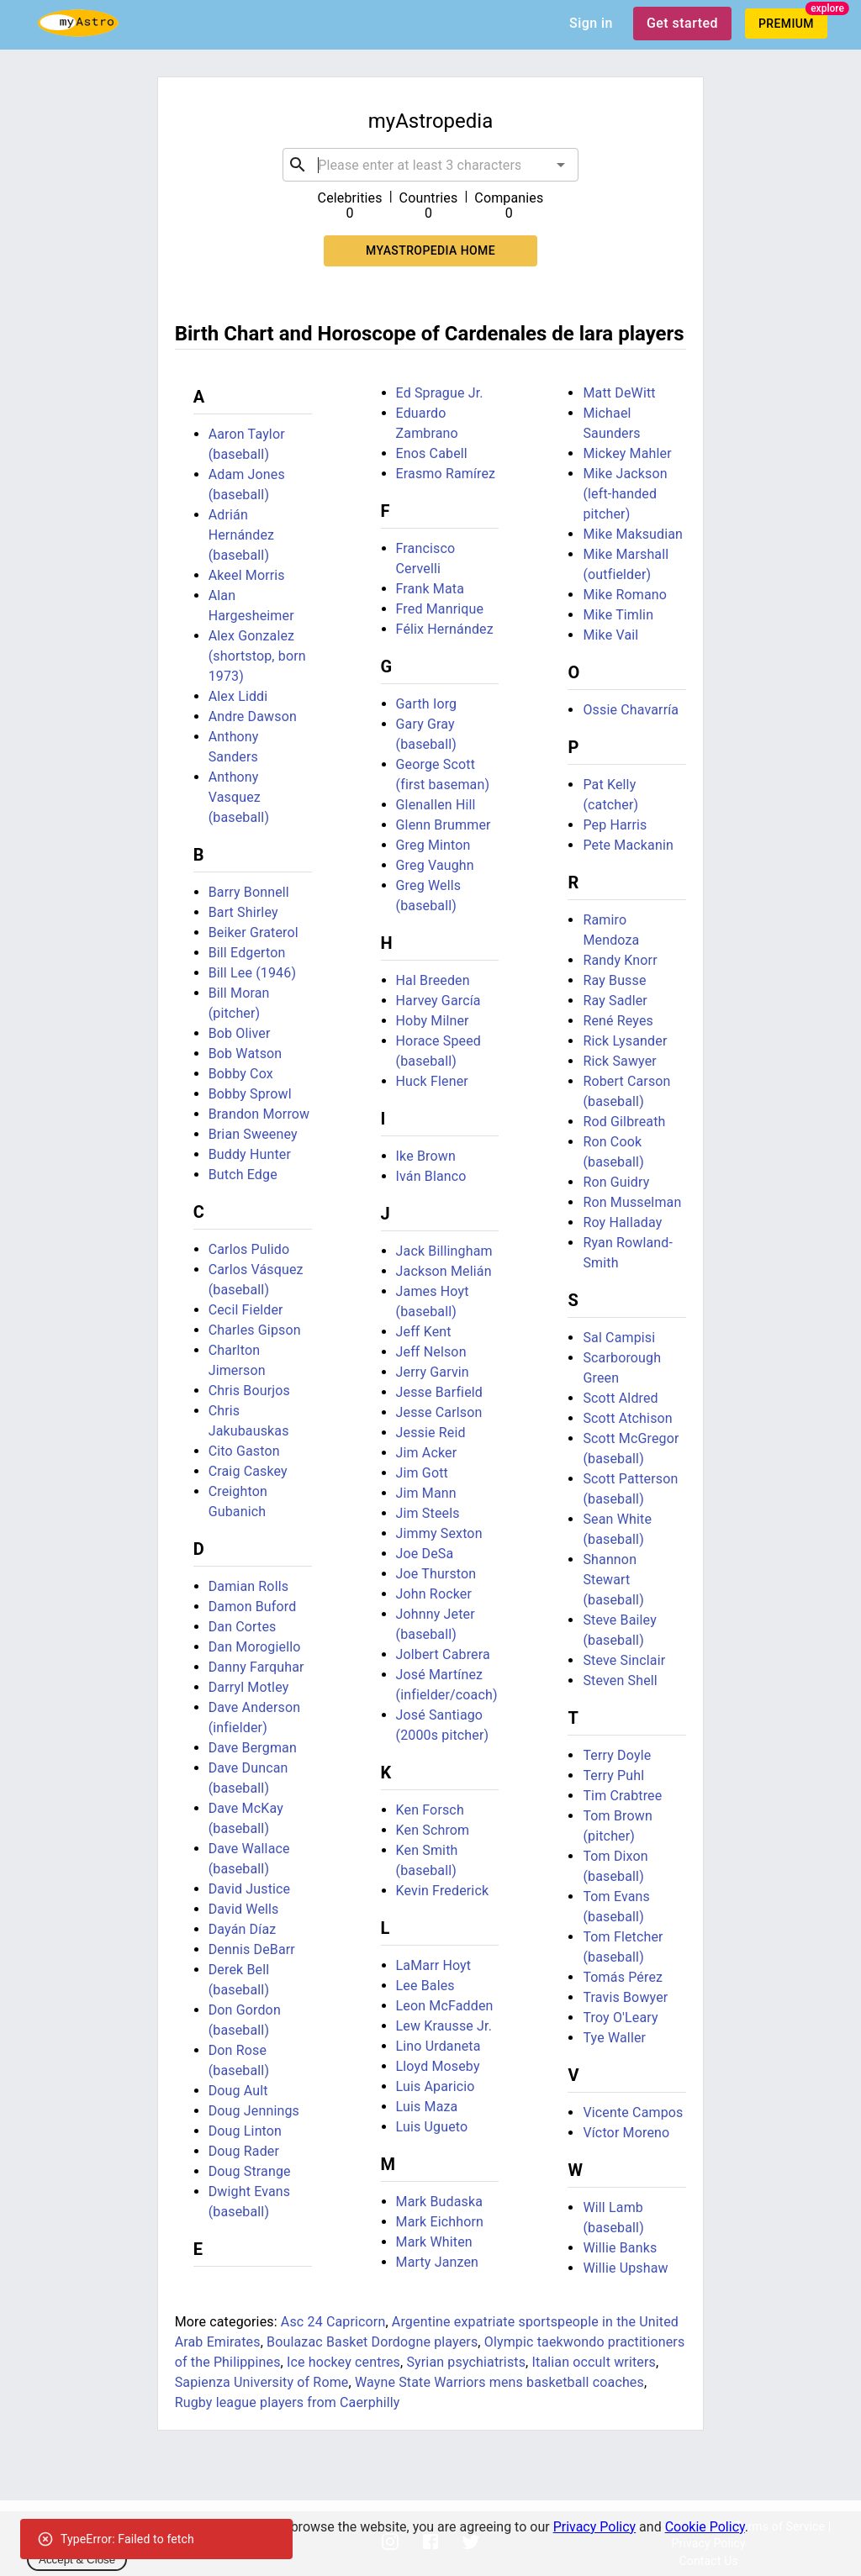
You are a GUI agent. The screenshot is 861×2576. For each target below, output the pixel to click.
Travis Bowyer (625, 1997)
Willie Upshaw (625, 2268)
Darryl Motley (249, 1687)
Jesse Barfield (439, 1392)
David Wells (244, 1909)
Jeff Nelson (431, 1352)
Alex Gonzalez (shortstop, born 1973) (257, 656)
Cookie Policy (705, 2527)
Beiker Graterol (253, 932)
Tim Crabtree (622, 1796)
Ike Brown (426, 1156)
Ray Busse (614, 980)
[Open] (561, 164)
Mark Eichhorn (440, 2222)
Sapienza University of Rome (262, 2382)
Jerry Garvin (432, 1372)
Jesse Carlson (439, 1412)
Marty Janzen (437, 2262)
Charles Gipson (255, 1330)
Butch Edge (243, 1175)
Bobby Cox (241, 1074)
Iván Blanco (431, 1176)
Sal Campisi (619, 1338)
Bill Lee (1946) (252, 973)
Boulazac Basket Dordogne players (372, 2342)
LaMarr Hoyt (434, 1965)
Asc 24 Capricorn (333, 2322)
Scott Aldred (620, 1398)
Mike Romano (625, 595)
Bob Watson (246, 1053)
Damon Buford (253, 1607)
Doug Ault (238, 2091)
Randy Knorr (620, 960)
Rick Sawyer (619, 1061)
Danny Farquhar (256, 1667)
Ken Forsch (430, 1810)
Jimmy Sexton (439, 1533)
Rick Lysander (625, 1041)
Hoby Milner (432, 1021)
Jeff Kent (424, 1332)
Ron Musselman (632, 1202)
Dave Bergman (253, 1748)
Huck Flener (432, 1081)
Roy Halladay (622, 1222)
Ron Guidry (616, 1182)
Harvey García (438, 1001)
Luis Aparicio (435, 2086)
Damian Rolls (248, 1586)
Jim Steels (428, 1513)
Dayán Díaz (243, 1929)
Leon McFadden (445, 2006)
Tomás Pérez (623, 1977)
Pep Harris (615, 825)
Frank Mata (430, 589)
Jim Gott (422, 1473)
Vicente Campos (633, 2112)
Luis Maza (427, 2107)
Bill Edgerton (247, 953)
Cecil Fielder (246, 1310)
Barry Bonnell (249, 892)
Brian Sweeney (253, 1134)
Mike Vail (610, 635)
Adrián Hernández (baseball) (242, 535)
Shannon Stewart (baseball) (613, 1579)
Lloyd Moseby (438, 2066)
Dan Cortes (243, 1627)
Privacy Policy (595, 2527)
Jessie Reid (431, 1433)
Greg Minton (433, 845)
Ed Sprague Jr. (439, 393)
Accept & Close (77, 2559)
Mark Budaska (439, 2202)
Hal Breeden (433, 980)
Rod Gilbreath (624, 1122)
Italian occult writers (594, 2362)
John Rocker (434, 1594)
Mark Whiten (434, 2242)
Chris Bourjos (249, 1391)
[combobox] (430, 165)
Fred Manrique (440, 609)
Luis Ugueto (432, 2127)
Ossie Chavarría (631, 710)
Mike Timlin (618, 615)
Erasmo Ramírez (446, 474)
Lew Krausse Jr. (444, 2026)
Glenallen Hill (436, 805)
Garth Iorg (426, 704)
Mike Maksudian (633, 534)
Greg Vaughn (435, 865)
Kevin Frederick (442, 1891)
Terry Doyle (617, 1755)
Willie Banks (620, 2248)
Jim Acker (426, 1453)
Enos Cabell (431, 453)
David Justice (250, 1889)
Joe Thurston (436, 1574)
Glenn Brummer (443, 825)
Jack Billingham (444, 1251)
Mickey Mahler (627, 453)
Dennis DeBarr (252, 1949)
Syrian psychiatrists (466, 2362)
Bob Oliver (240, 1033)
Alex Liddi (238, 696)
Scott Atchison (627, 1418)
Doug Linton (245, 2131)
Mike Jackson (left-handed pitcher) (625, 494)
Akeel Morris (247, 575)
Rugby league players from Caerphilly (287, 2402)
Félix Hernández (445, 629)
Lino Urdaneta (438, 2046)
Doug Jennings (254, 2111)
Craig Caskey (248, 1471)
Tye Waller (614, 2038)
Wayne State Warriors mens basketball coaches (499, 2382)
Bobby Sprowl (250, 1094)
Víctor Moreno (626, 2133)
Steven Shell (620, 1680)
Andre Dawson (253, 716)
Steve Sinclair (624, 1660)
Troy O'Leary (620, 2018)
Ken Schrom (433, 1830)
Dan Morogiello (255, 1647)
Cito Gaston (244, 1451)
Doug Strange (250, 2171)
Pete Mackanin (628, 845)
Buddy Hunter (250, 1154)
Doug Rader (244, 2151)
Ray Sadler (615, 1001)
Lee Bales (425, 1986)
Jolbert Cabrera (443, 1654)
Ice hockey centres (343, 2362)
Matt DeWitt (619, 393)
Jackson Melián (444, 1271)
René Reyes (618, 1021)
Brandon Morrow (259, 1114)
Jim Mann (426, 1493)
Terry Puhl (613, 1775)
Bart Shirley (243, 912)
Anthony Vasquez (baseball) (239, 797)
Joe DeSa (425, 1554)
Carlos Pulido (249, 1249)
